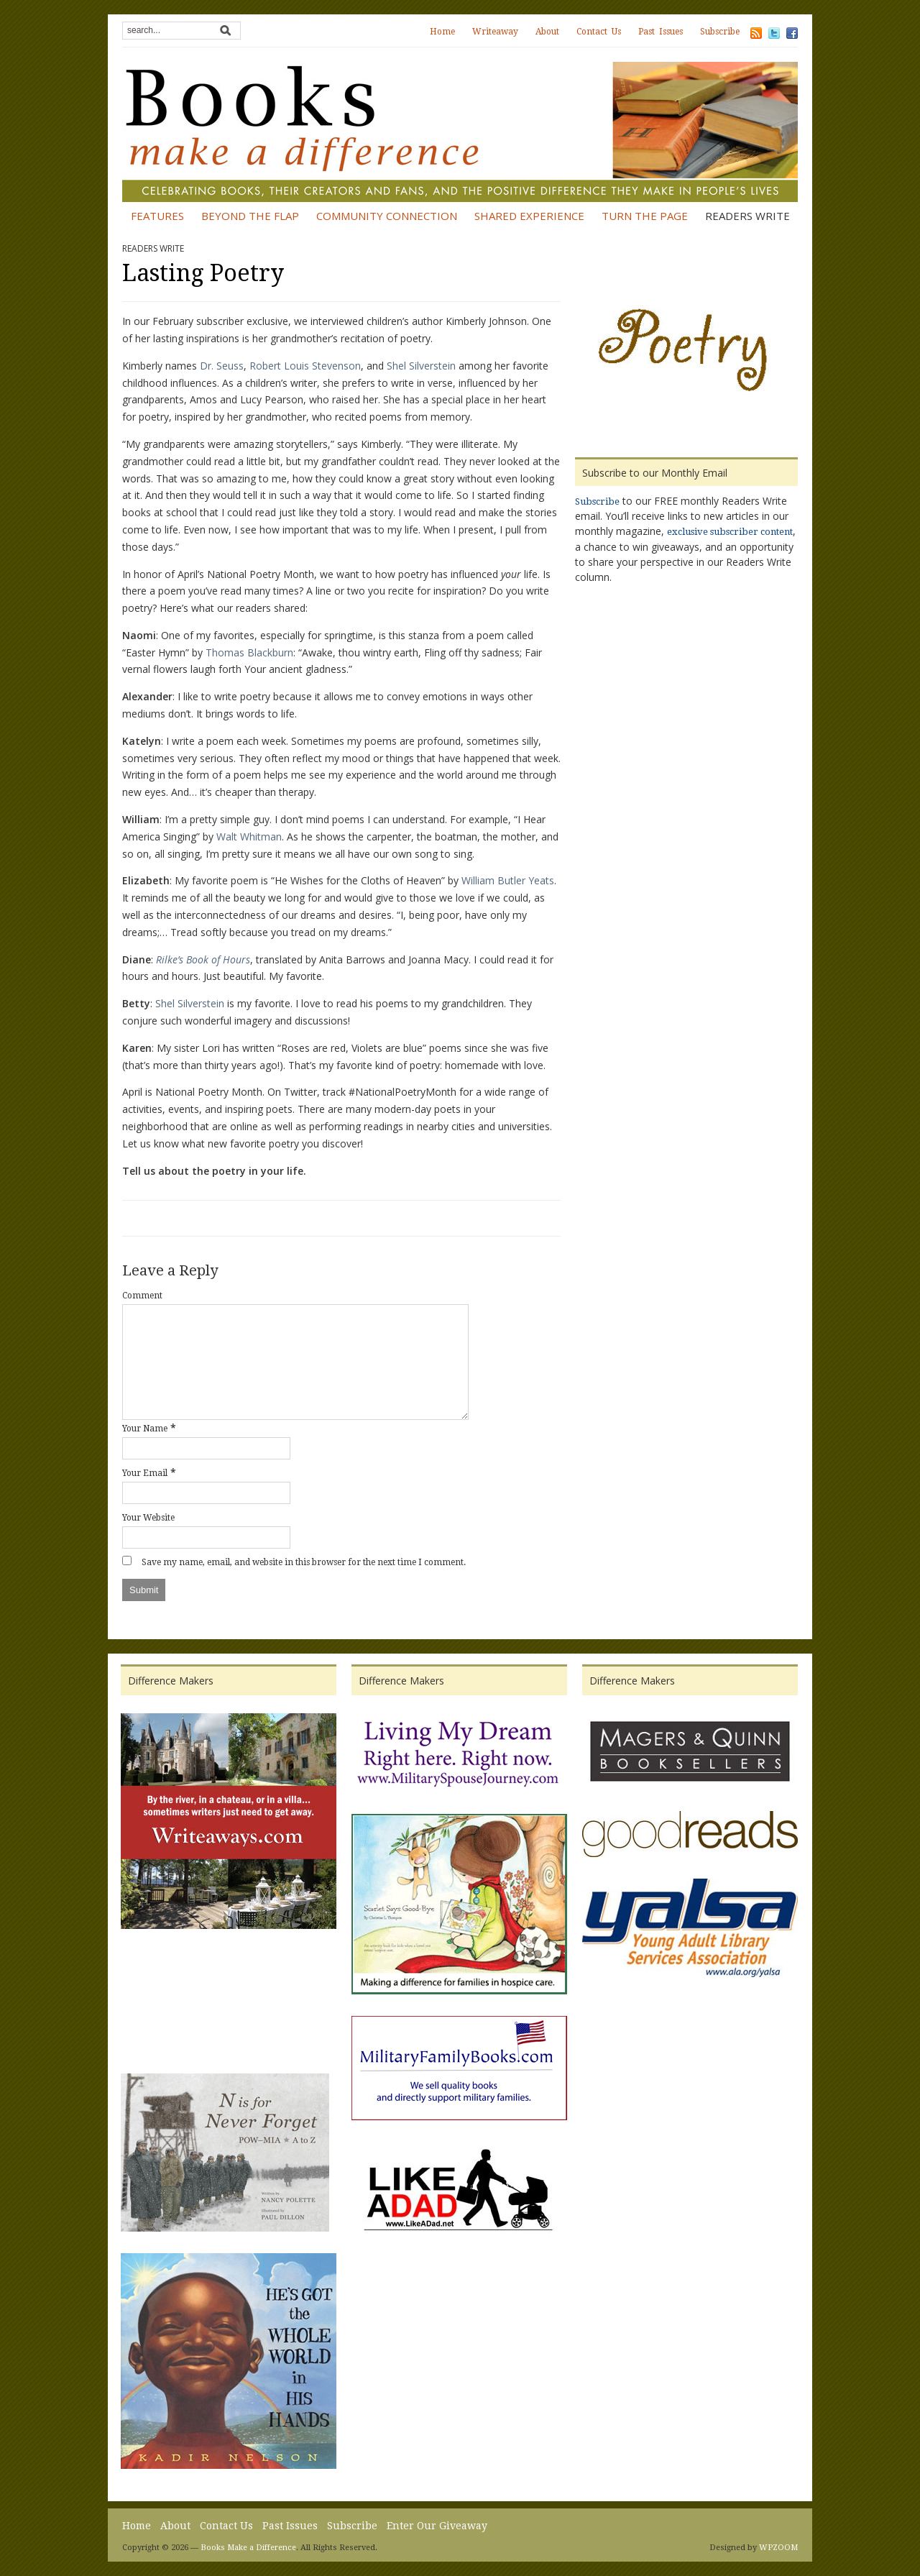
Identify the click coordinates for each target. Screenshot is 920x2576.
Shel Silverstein (421, 365)
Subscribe (720, 32)
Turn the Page (645, 215)
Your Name (144, 1429)
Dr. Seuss (220, 365)
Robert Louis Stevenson (305, 365)
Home (442, 32)
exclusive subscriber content (730, 531)
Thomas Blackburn (249, 652)
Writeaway (495, 32)
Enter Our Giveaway (437, 2525)
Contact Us (598, 32)
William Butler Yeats (507, 880)
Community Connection (386, 215)
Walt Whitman (249, 836)
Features (157, 215)
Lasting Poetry (203, 273)
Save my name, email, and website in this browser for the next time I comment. (304, 1562)
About (547, 32)
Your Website (148, 1518)
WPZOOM (778, 2547)
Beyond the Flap (250, 215)
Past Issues (660, 32)
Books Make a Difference (248, 2547)
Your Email (144, 1473)
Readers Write (747, 215)
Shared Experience (529, 215)
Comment (142, 1296)
